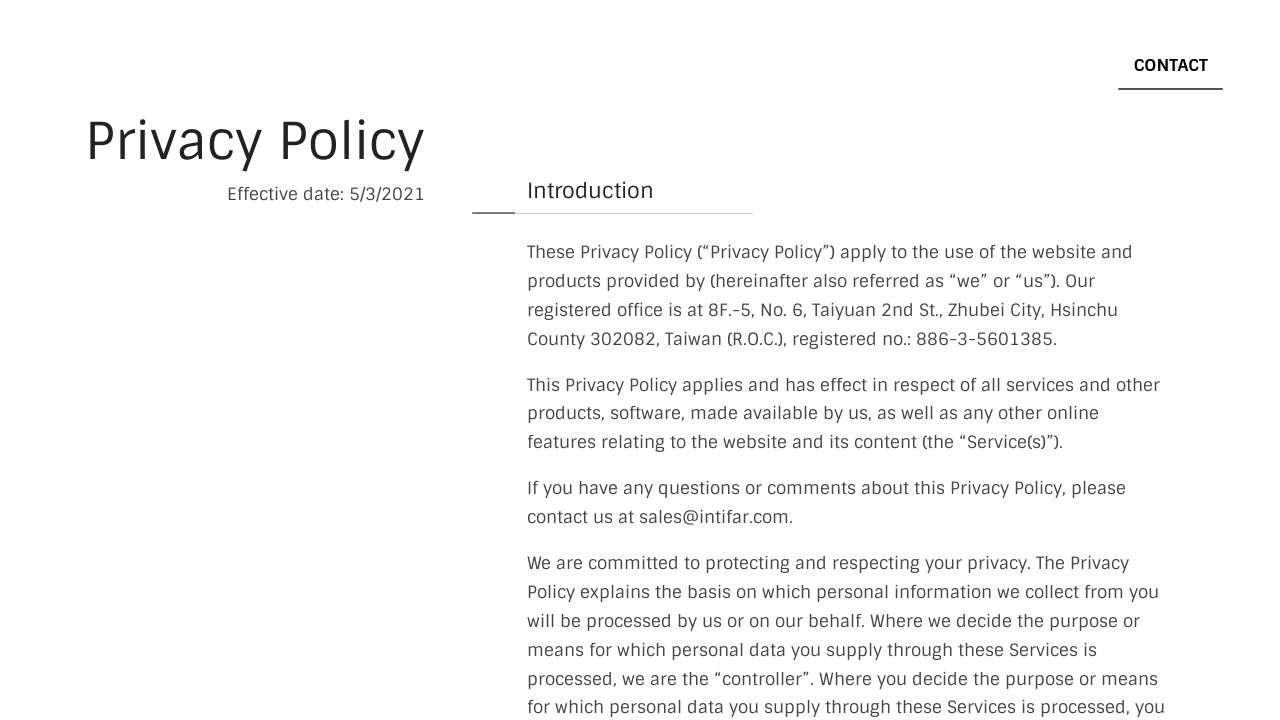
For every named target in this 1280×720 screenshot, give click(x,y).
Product (744, 65)
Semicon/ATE (1036, 65)
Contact (1171, 65)
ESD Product (881, 65)
